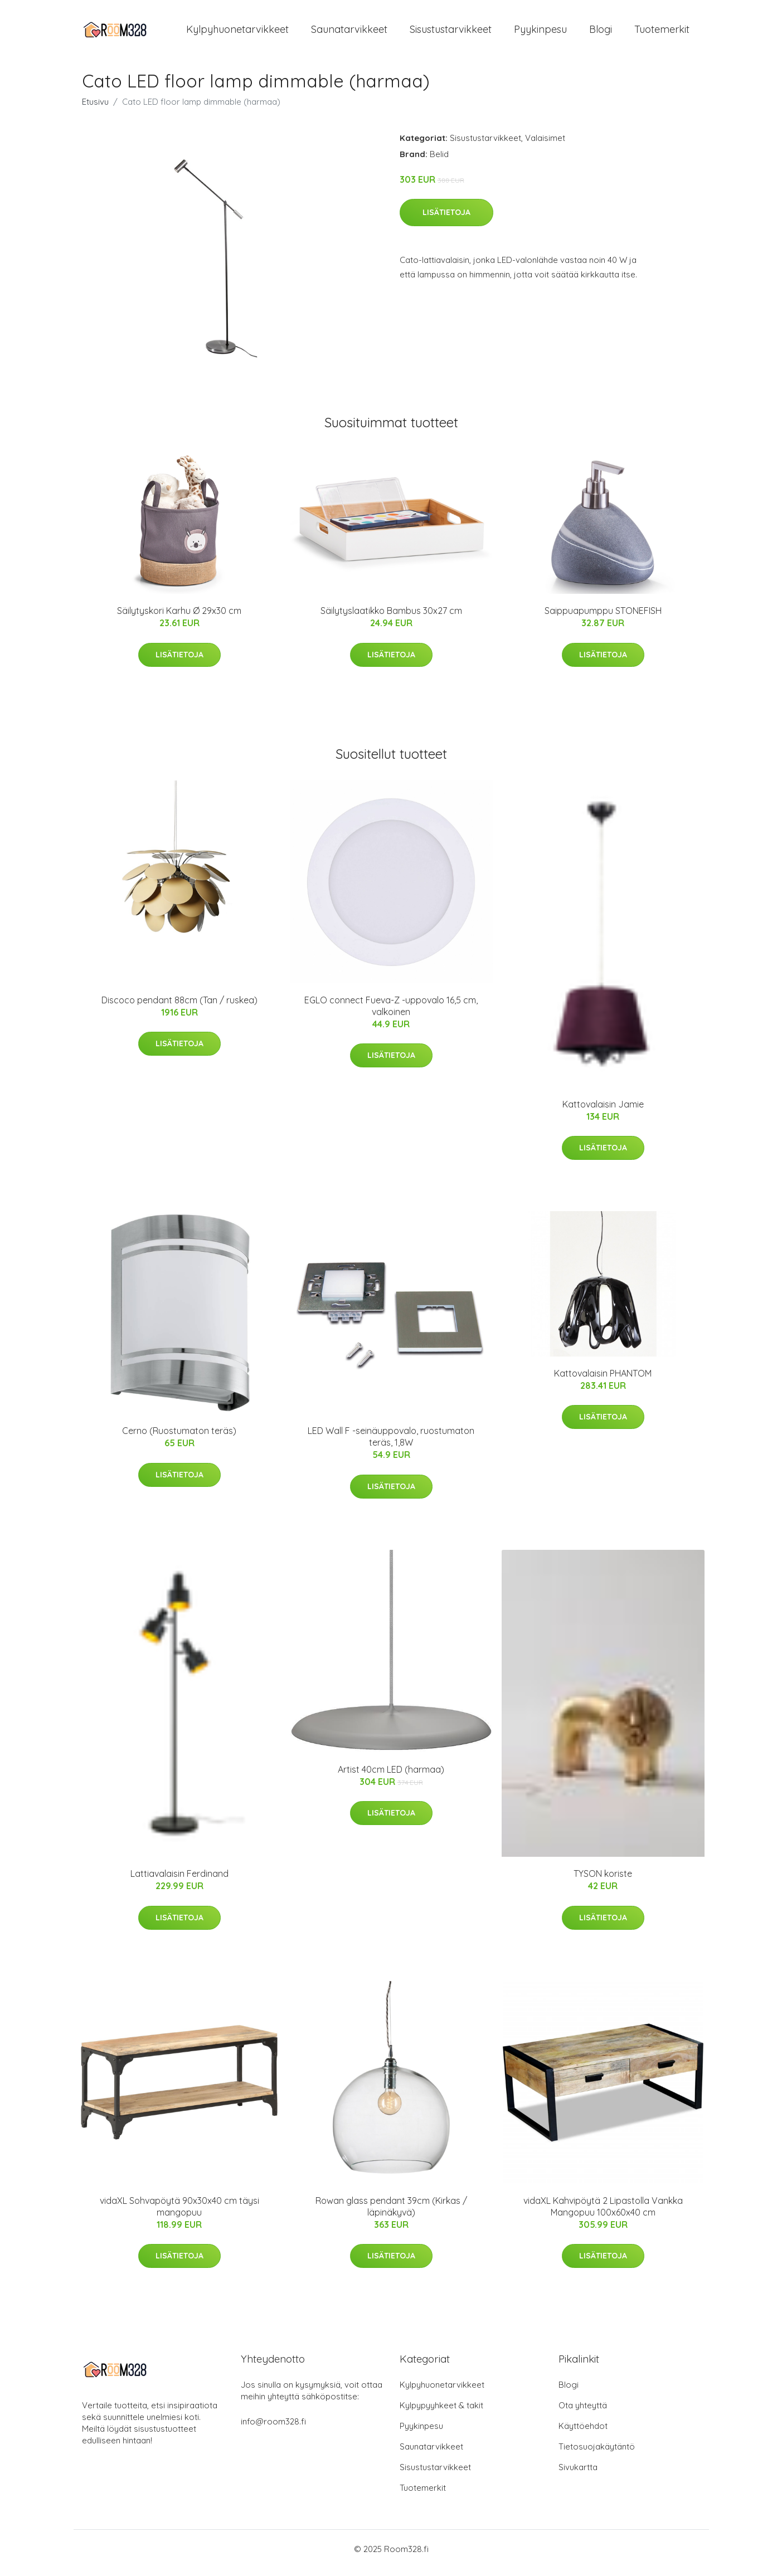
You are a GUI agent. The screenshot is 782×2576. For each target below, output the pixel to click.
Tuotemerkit (661, 33)
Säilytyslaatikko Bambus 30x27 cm (391, 618)
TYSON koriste (603, 1881)
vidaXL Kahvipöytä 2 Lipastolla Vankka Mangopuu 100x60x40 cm (603, 2214)
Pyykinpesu (540, 33)
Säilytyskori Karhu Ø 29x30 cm (179, 618)
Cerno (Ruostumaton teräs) (179, 1438)
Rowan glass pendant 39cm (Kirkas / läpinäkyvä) (391, 2214)
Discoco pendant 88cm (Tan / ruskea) (179, 1007)
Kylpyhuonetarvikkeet (237, 33)
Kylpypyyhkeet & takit (441, 2413)
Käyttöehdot (583, 2433)
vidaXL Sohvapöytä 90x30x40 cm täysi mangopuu (179, 2214)
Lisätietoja (446, 220)
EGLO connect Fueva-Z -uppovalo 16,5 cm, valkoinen (391, 1013)
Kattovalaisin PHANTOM (603, 1381)
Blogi (600, 33)
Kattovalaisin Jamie (603, 1112)
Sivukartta (578, 2475)
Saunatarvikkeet (349, 33)
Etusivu (95, 109)
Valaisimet (545, 145)
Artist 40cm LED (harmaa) (391, 1777)
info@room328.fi (273, 2429)
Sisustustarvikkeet (451, 33)
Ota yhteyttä (582, 2413)
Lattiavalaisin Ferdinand (179, 1881)
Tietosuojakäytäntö (596, 2454)
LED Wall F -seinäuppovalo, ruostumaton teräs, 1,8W (391, 1444)
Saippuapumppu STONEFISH (603, 618)
